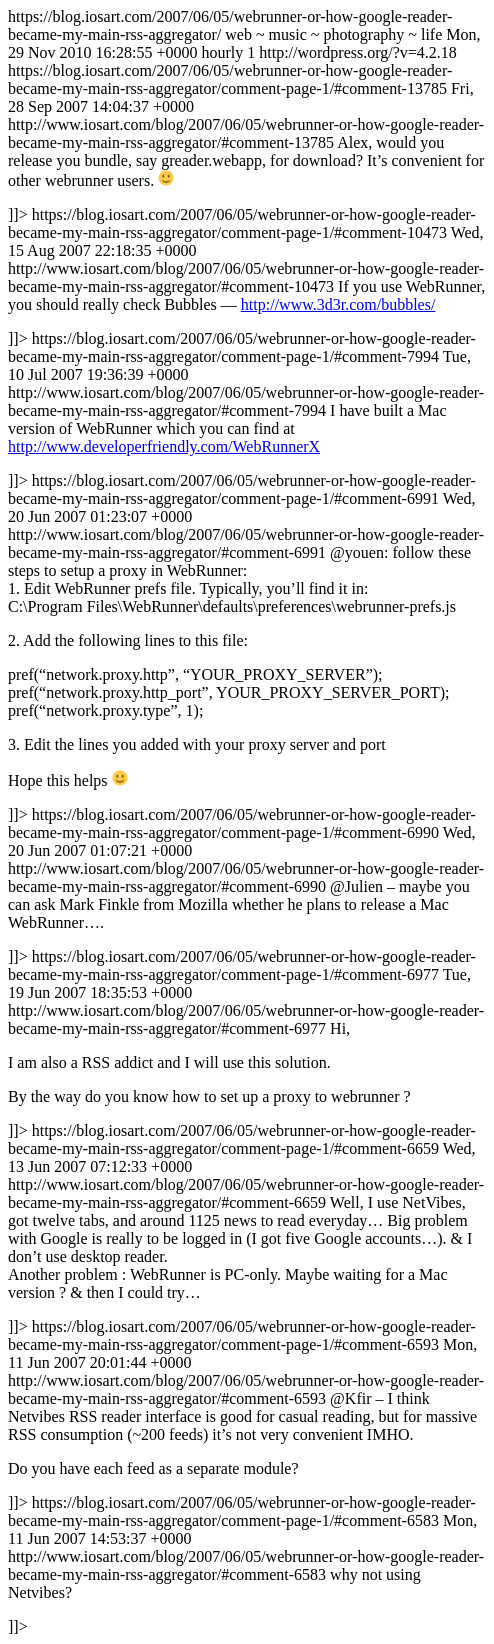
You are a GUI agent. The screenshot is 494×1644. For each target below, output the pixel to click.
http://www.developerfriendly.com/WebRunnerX (164, 446)
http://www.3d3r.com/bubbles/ (338, 304)
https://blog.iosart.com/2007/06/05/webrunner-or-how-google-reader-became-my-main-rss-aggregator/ (247, 821)
